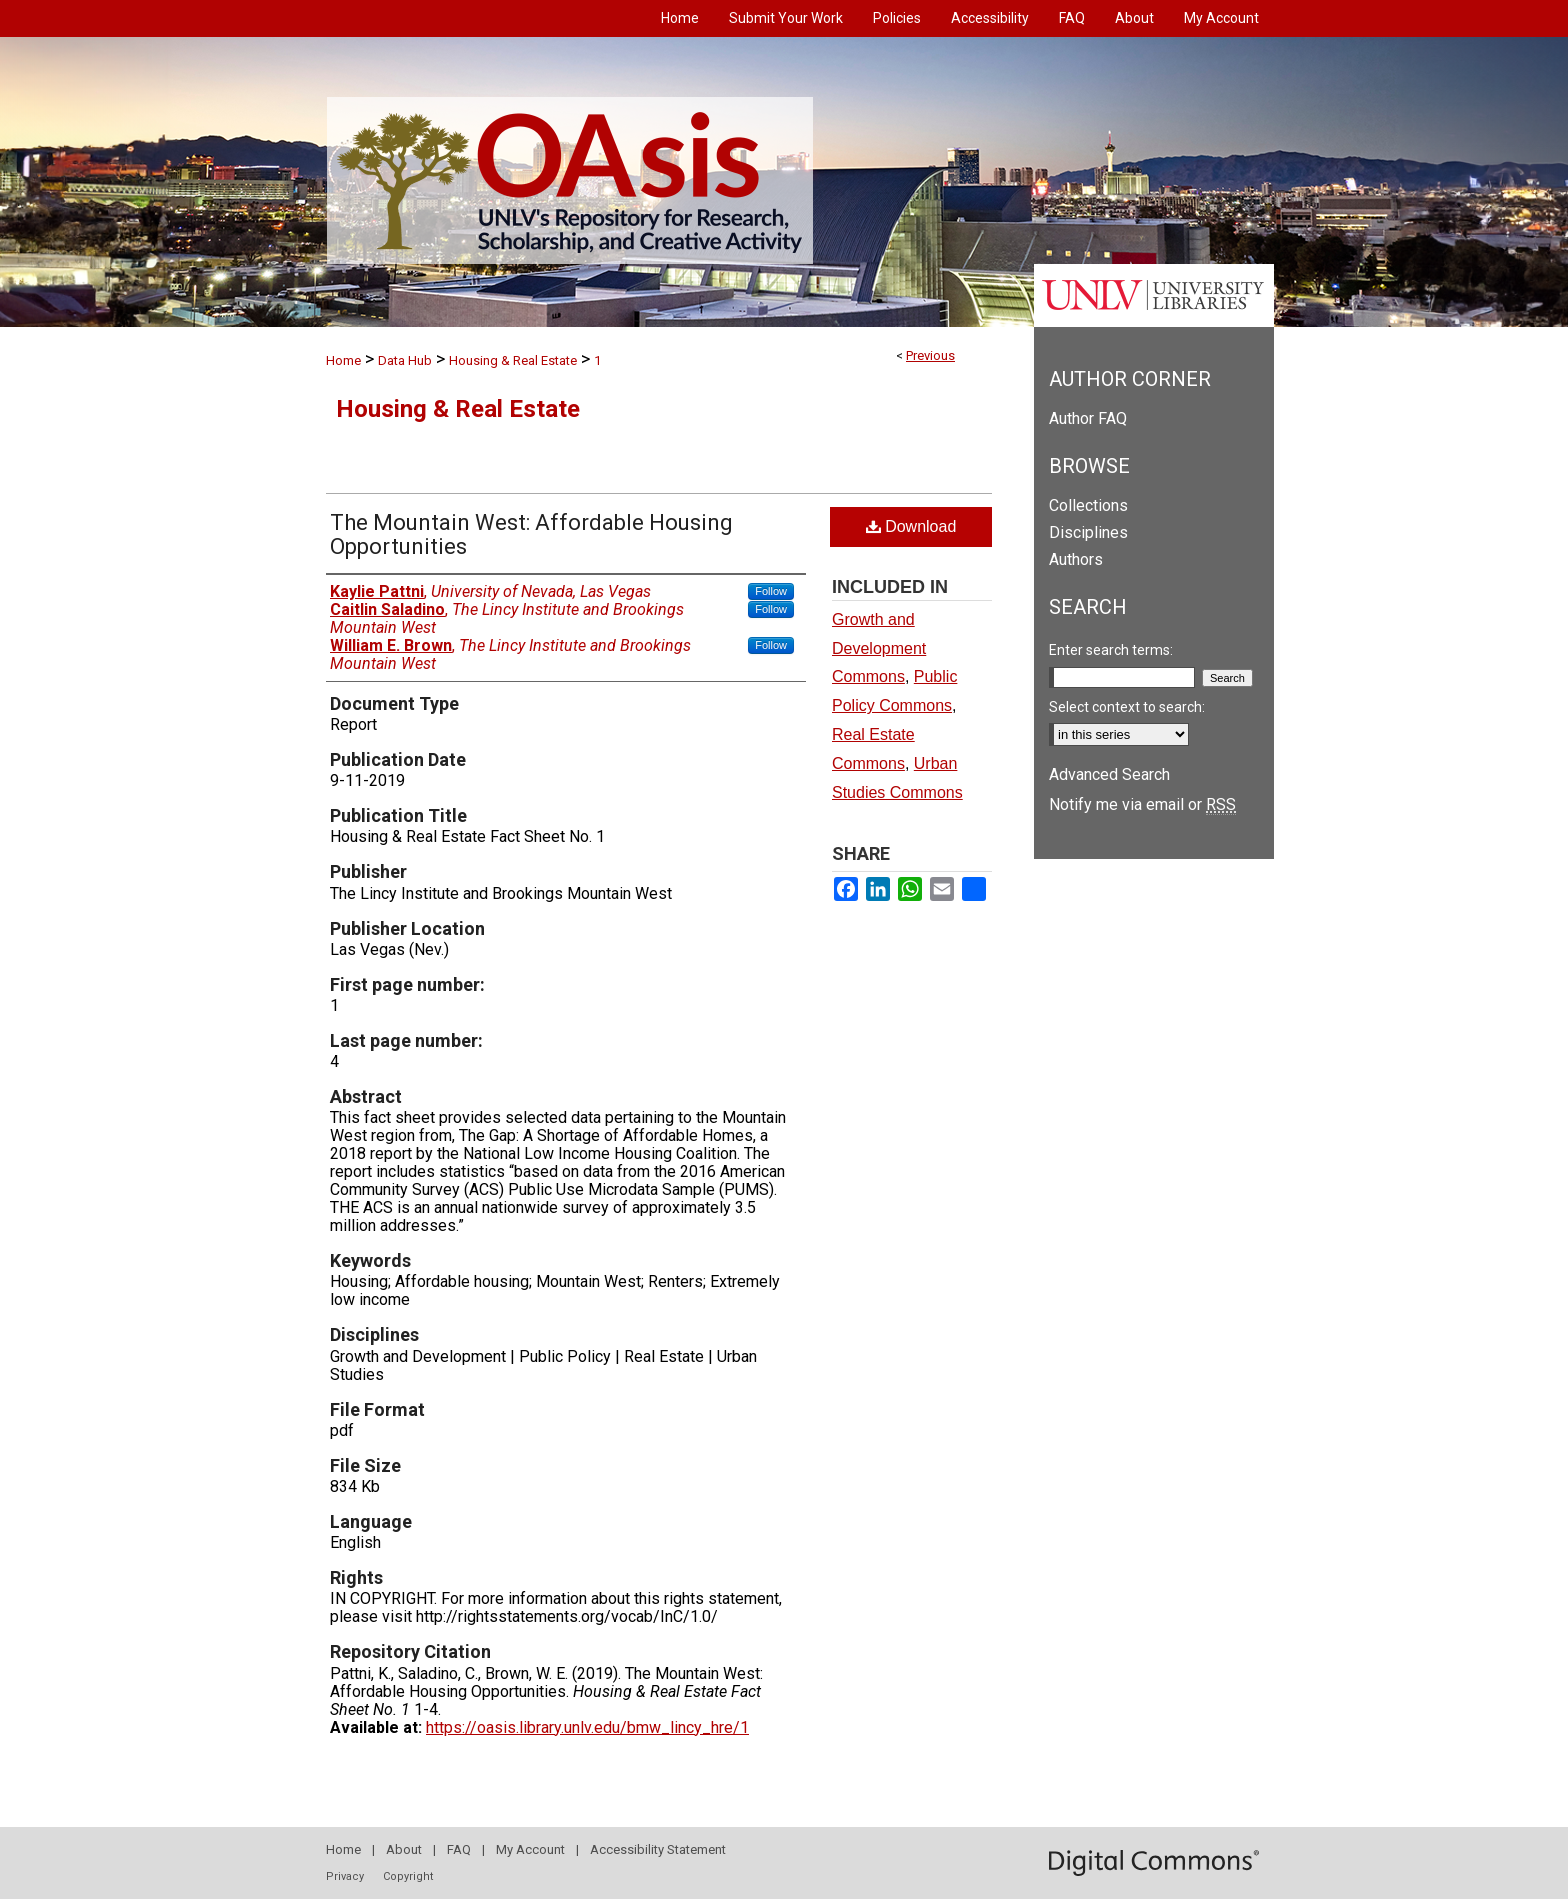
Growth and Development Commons (879, 648)
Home (343, 360)
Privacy (345, 1876)
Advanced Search (1109, 774)
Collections (1088, 505)
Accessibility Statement (658, 1849)
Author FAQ (1088, 418)
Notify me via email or (1142, 804)
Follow (771, 591)
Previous (930, 355)
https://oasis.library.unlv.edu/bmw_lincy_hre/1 (587, 1727)
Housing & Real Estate (513, 360)
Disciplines (1088, 532)
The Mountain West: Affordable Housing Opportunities (531, 534)
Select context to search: (1127, 707)
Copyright (408, 1876)
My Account (530, 1849)
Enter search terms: (1111, 650)
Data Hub (405, 360)
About (404, 1849)
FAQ (459, 1849)
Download (911, 526)
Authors (1076, 559)
